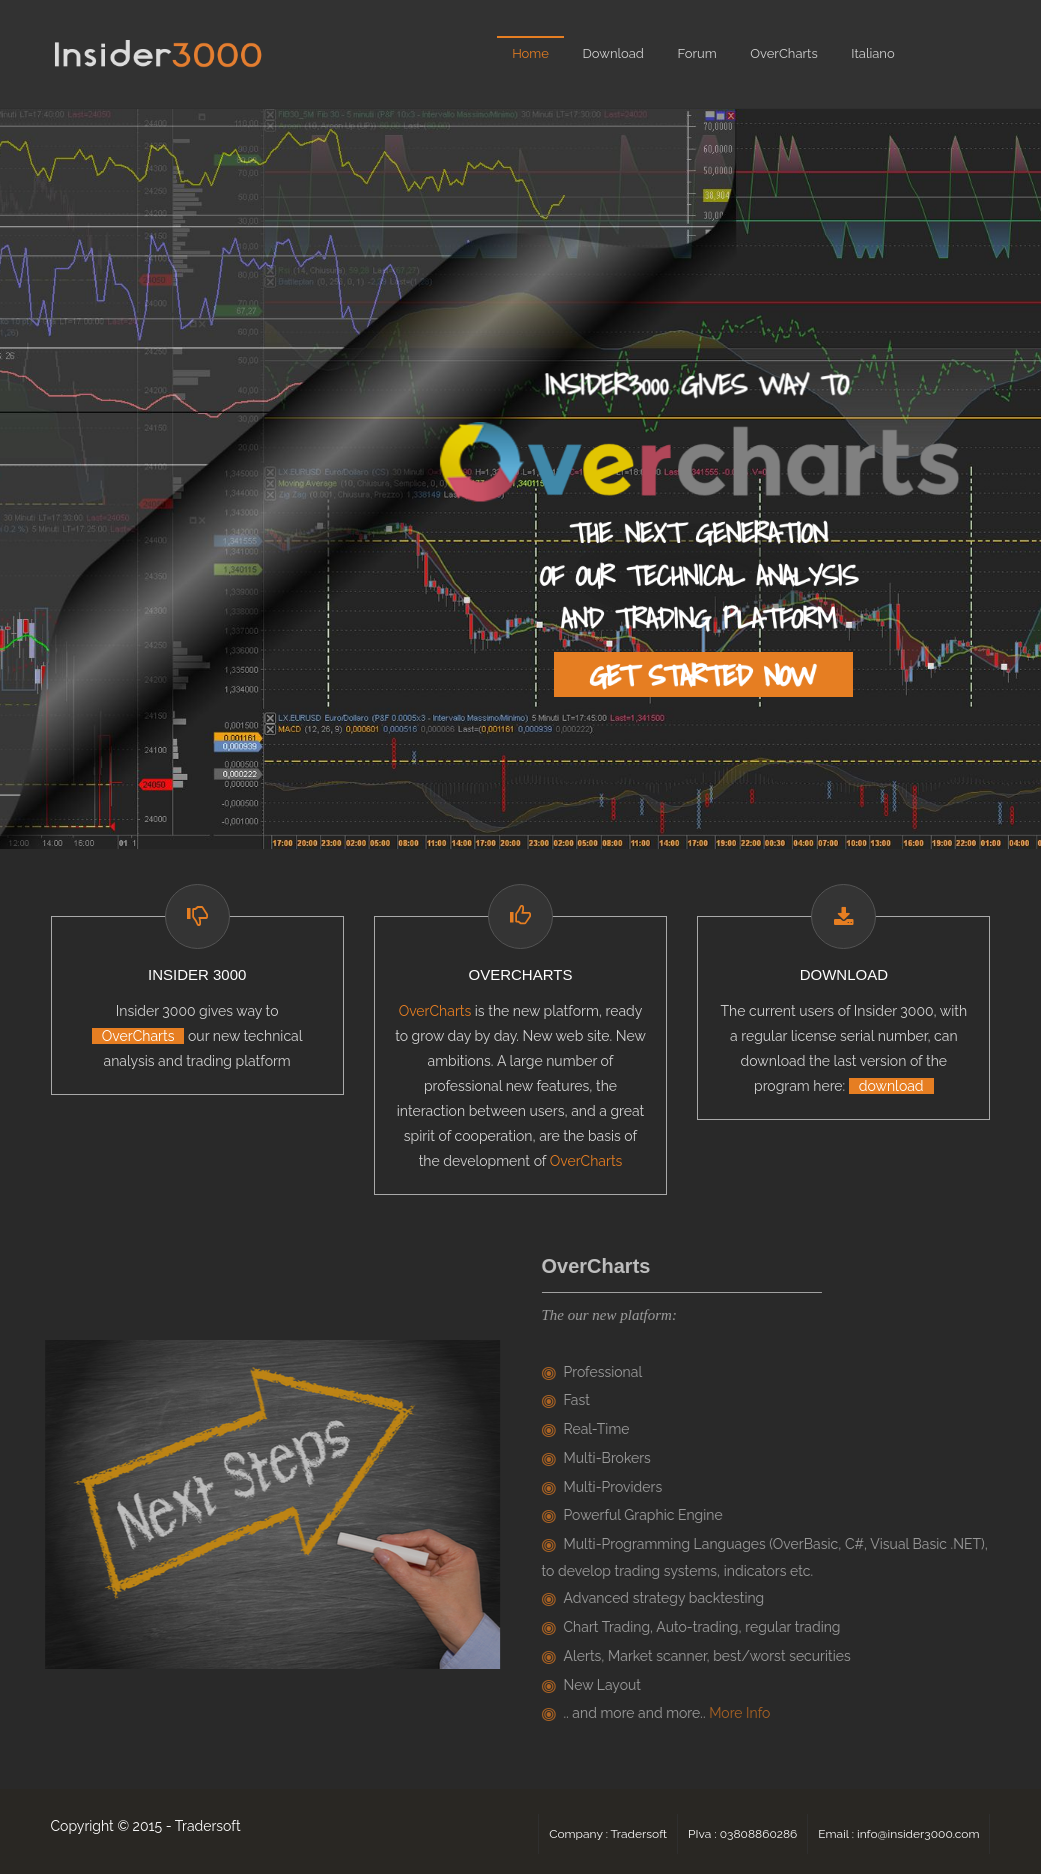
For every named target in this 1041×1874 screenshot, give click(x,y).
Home (530, 53)
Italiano (872, 53)
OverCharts (783, 53)
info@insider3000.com (918, 1834)
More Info (743, 1713)
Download (613, 53)
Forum (696, 53)
